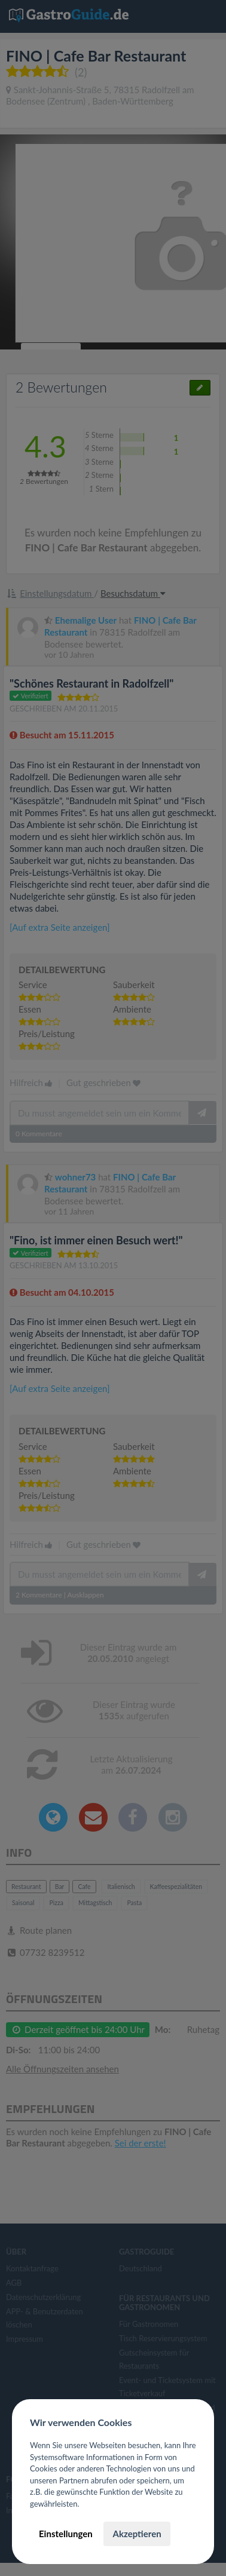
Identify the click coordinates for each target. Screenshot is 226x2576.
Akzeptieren (136, 2533)
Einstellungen (66, 2533)
